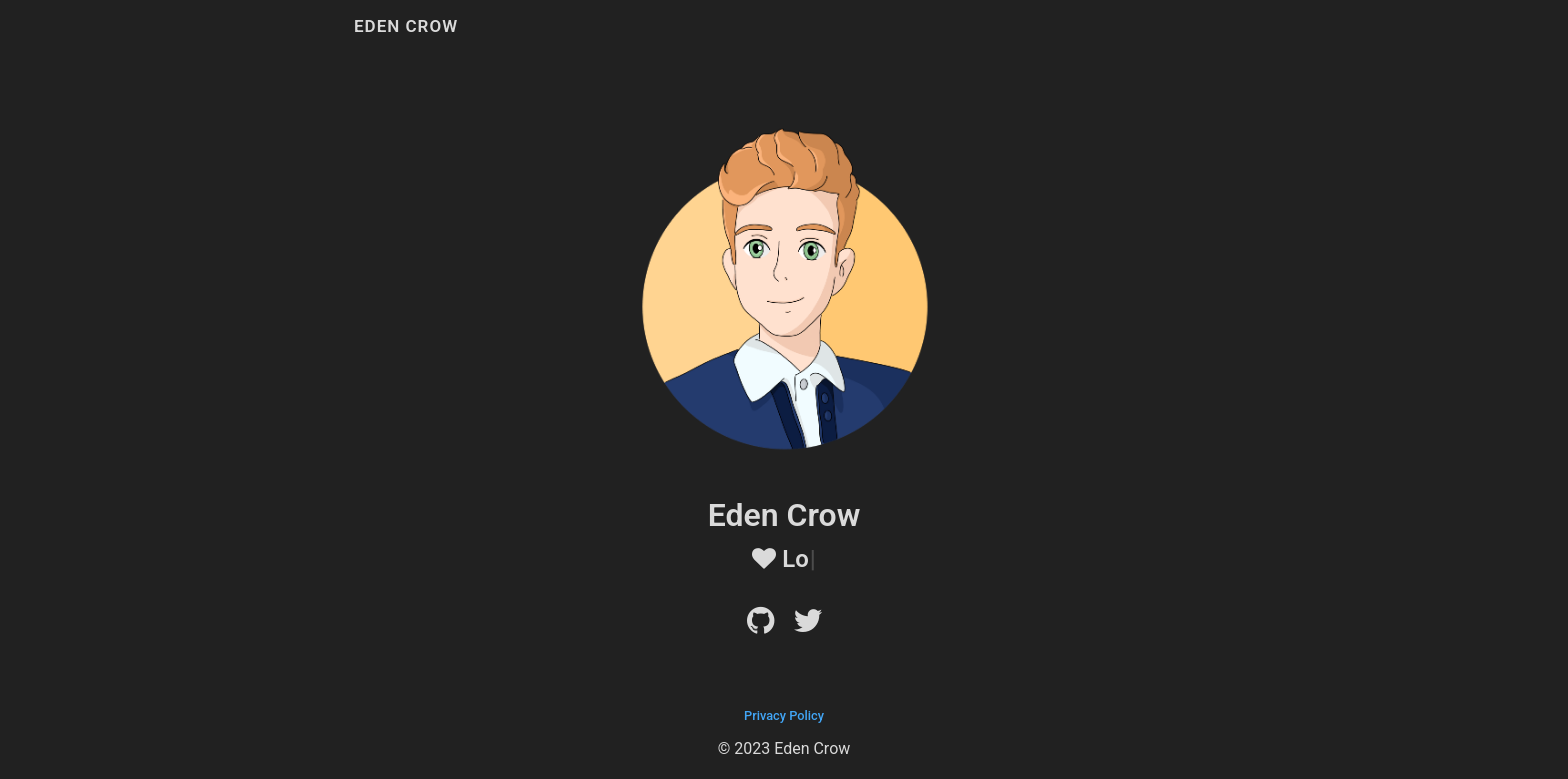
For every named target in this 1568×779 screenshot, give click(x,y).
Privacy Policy (784, 715)
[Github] (760, 626)
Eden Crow (406, 26)
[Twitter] (808, 626)
